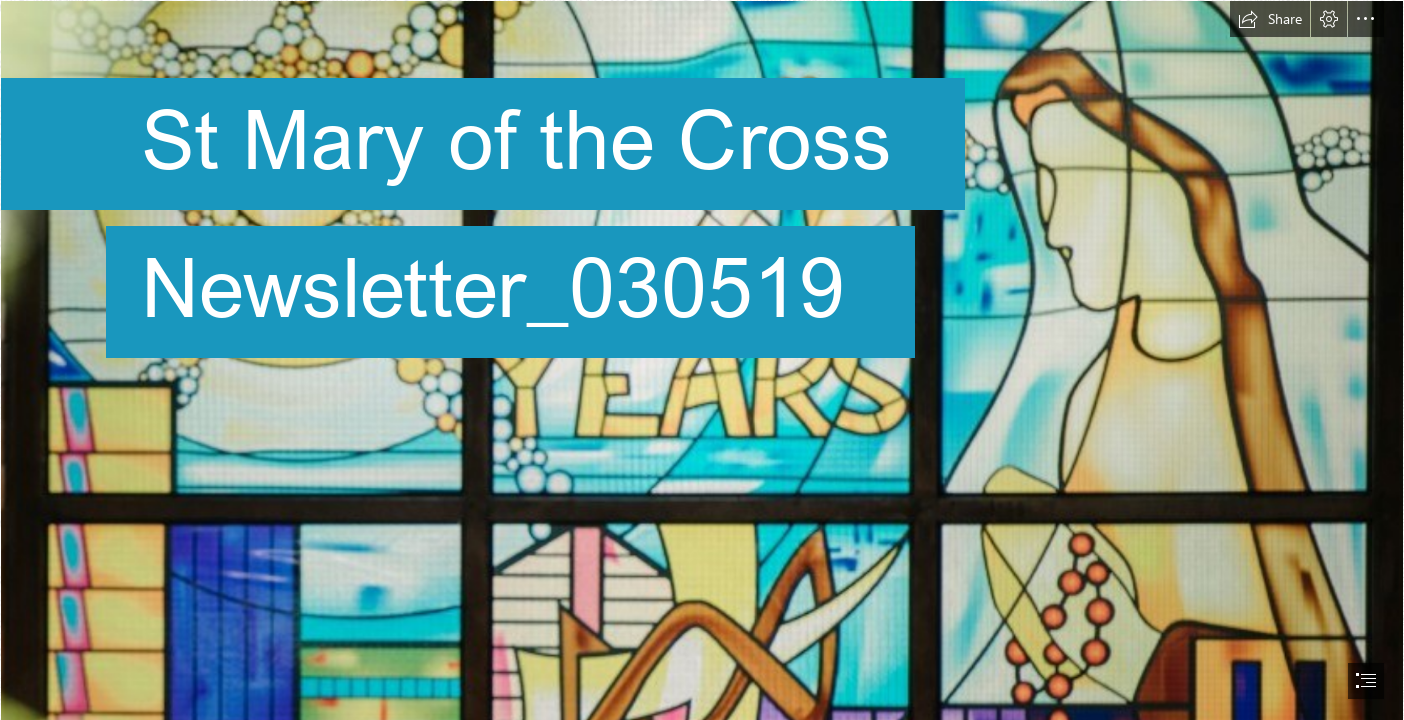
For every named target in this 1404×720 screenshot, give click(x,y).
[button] (1270, 19)
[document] (702, 360)
